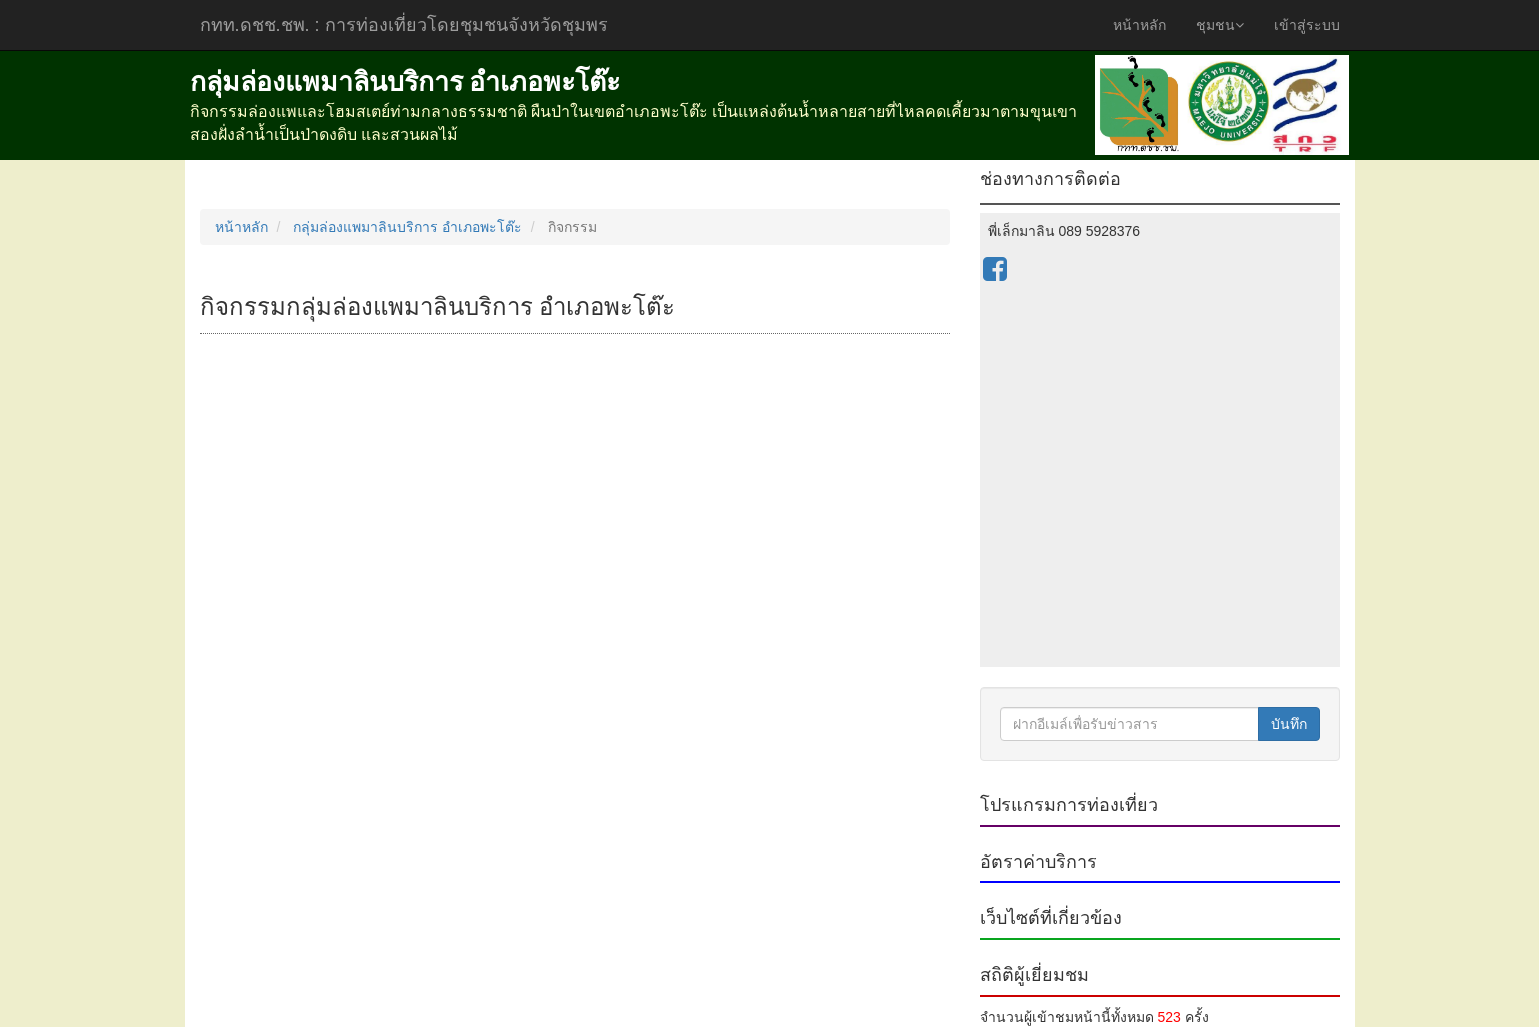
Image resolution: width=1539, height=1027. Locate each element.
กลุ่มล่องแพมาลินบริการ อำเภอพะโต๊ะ (407, 227)
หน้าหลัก (1139, 25)
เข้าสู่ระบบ (1307, 25)
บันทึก (1289, 724)
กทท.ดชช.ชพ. (404, 25)
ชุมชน (1220, 25)
